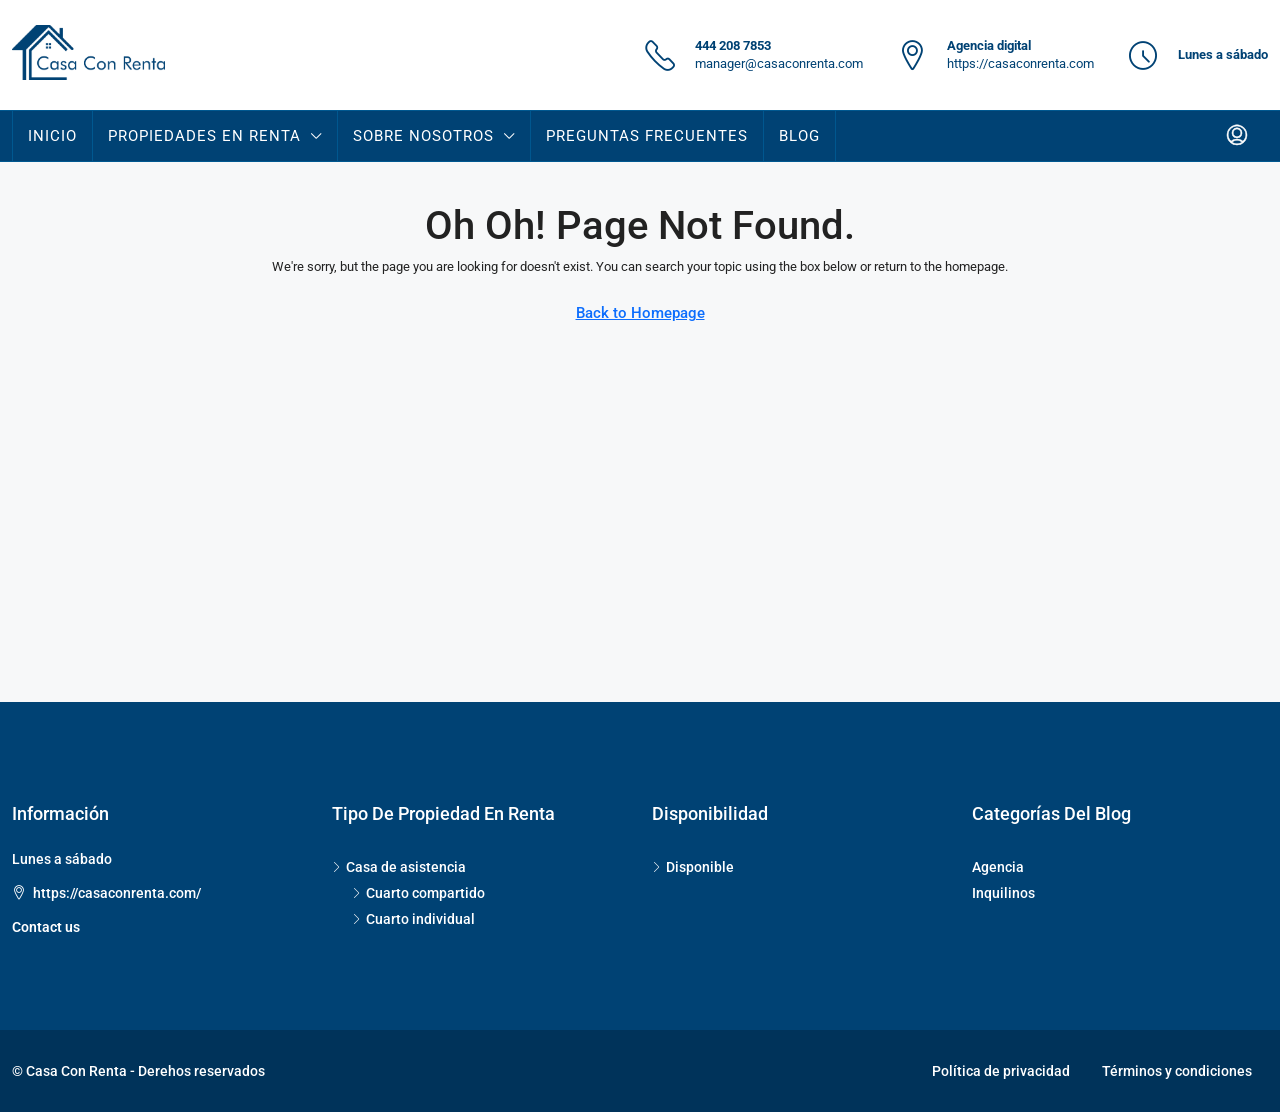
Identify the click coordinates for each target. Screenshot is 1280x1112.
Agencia (998, 867)
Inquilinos (1003, 893)
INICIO (52, 136)
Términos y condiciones (1177, 1071)
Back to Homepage (640, 313)
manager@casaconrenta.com (779, 63)
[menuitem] (1237, 136)
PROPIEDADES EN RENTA (204, 136)
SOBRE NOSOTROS (423, 136)
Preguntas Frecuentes (647, 136)
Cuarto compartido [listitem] (418, 893)
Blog (799, 136)
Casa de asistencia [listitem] (399, 867)
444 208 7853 (733, 45)
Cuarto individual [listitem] (413, 919)
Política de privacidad (1001, 1071)
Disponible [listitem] (693, 867)
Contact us (46, 927)
